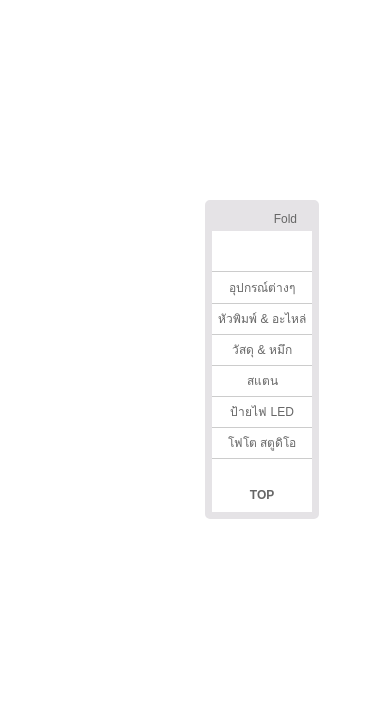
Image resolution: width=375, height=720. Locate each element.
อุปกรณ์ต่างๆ (262, 288)
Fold (285, 219)
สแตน (262, 381)
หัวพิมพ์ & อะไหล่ (262, 319)
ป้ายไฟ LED (262, 412)
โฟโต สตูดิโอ (262, 443)
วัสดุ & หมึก (262, 350)
